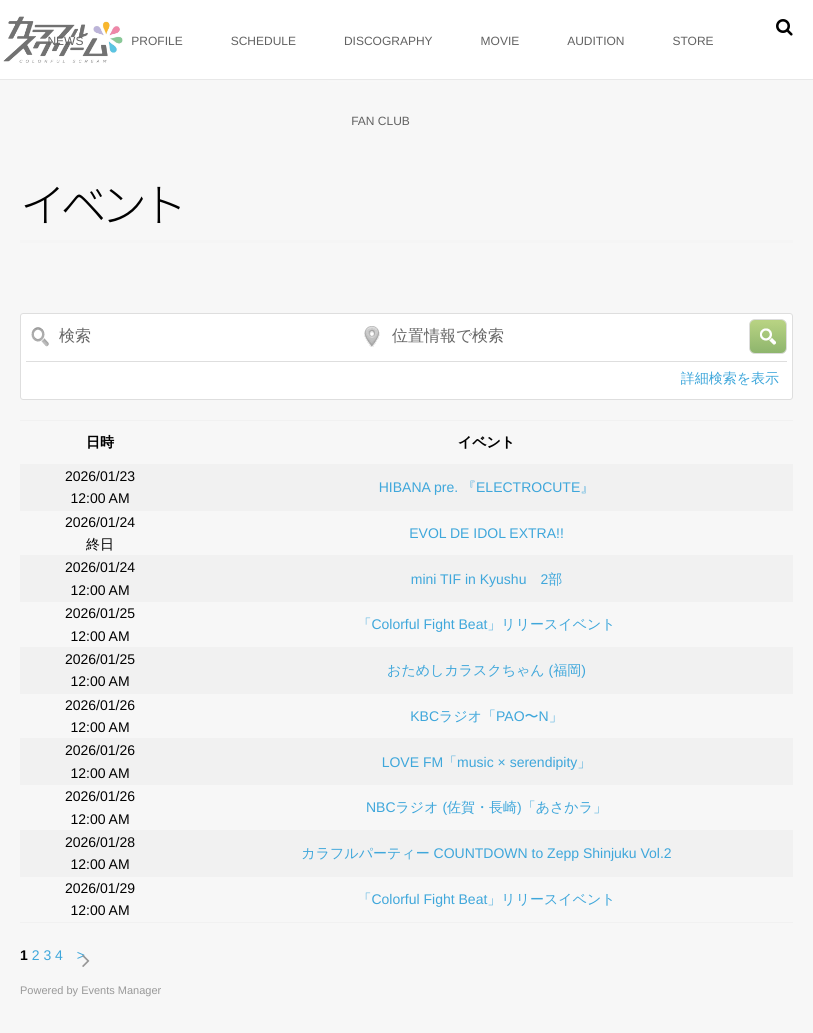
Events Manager (121, 991)
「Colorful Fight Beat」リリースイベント (486, 624)
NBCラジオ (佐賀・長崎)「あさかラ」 (486, 807)
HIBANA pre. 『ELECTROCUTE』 (487, 487)
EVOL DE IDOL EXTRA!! (486, 533)
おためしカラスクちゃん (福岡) (486, 670)
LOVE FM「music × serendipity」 (487, 762)
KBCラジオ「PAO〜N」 (486, 716)
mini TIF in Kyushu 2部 (486, 579)
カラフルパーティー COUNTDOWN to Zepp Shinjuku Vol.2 (486, 853)
